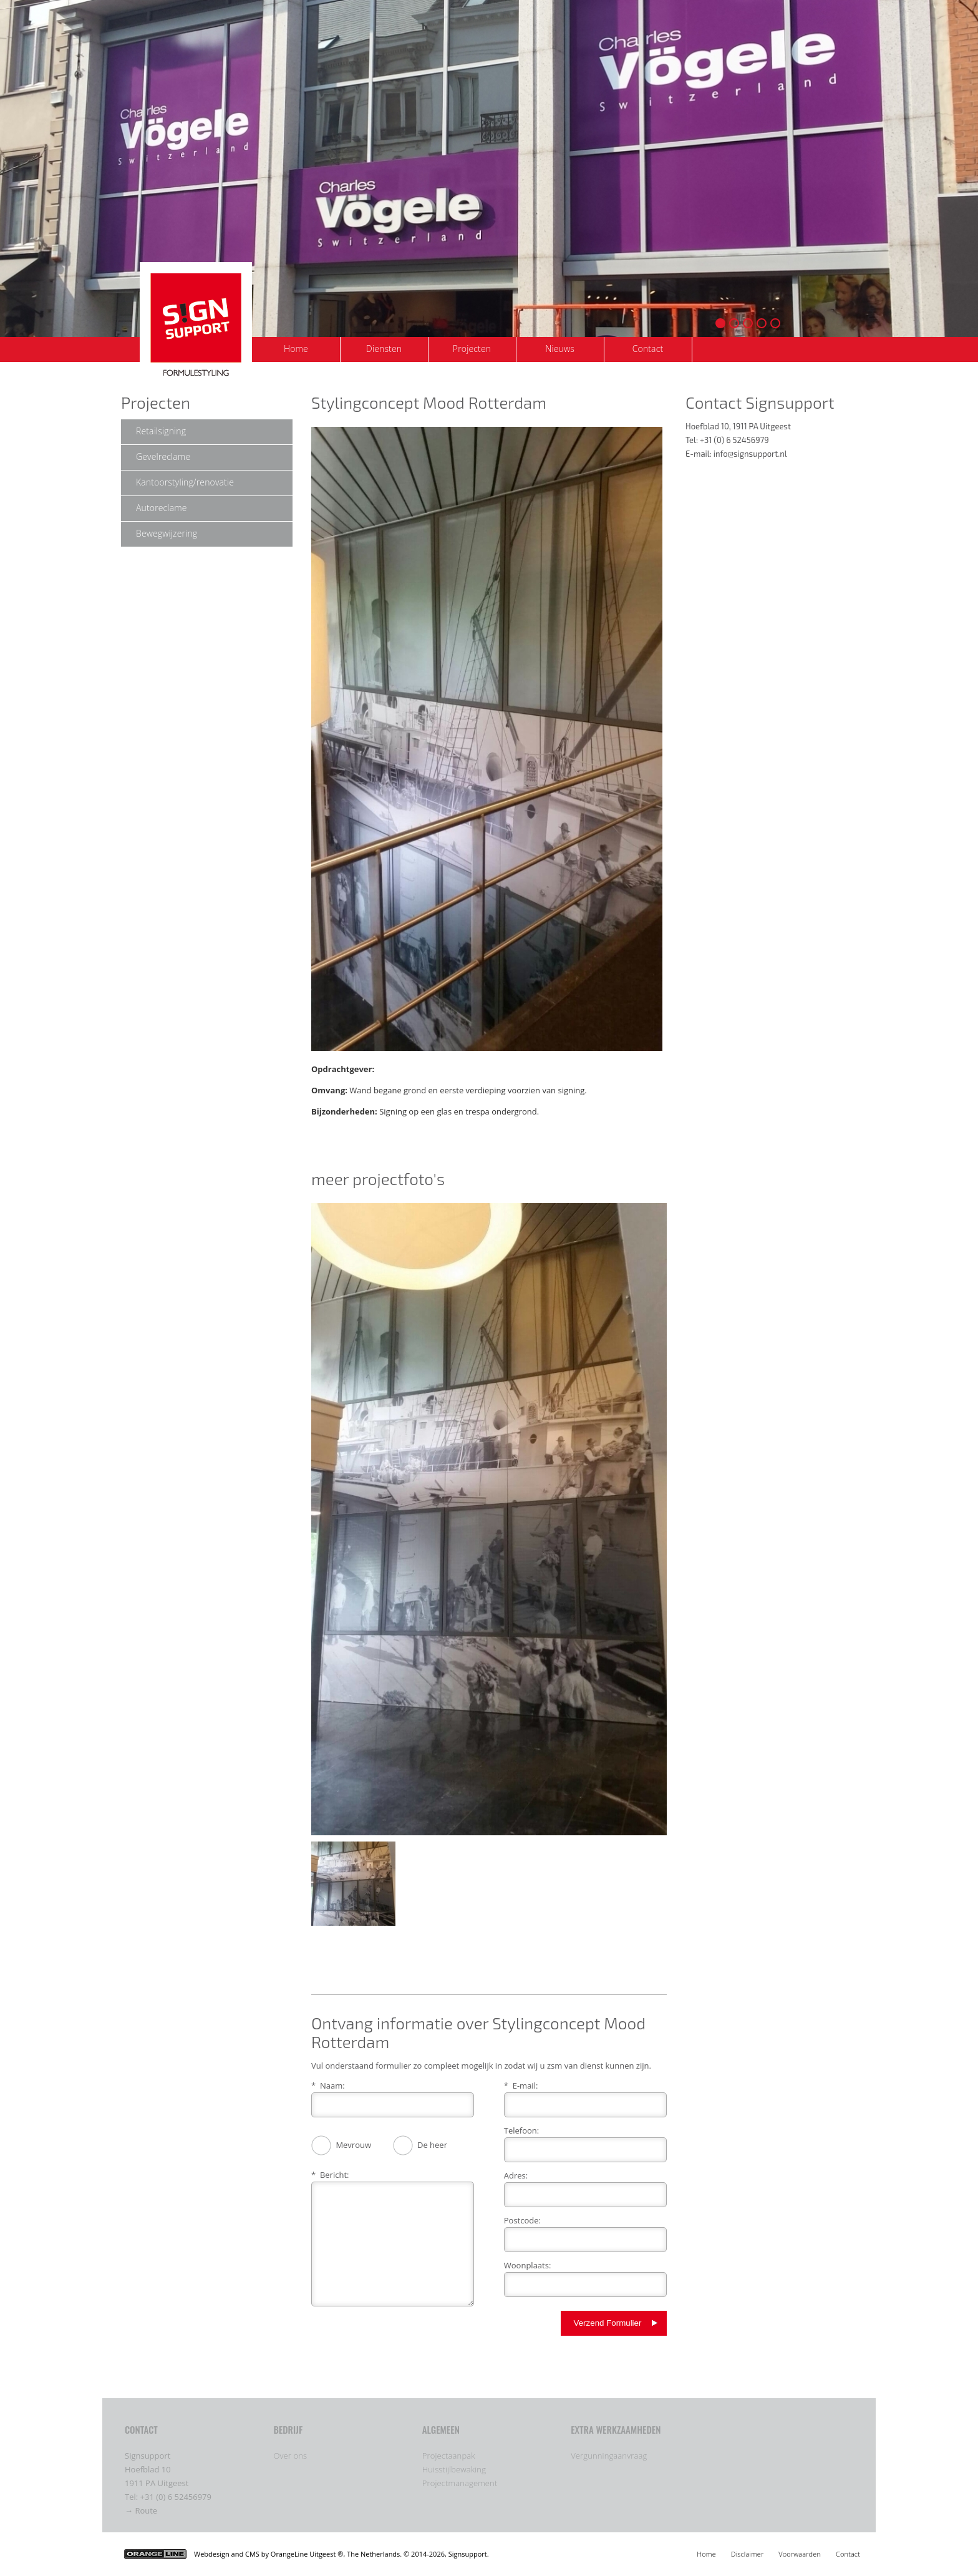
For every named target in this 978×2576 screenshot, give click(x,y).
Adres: (516, 2175)
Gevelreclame (163, 456)
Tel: (132, 2496)
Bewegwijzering (166, 533)
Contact (648, 348)
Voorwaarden (799, 2554)
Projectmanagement (460, 2483)
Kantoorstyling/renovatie (185, 482)
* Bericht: (330, 2174)
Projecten (472, 348)
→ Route (141, 2510)
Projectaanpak (448, 2455)
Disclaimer (747, 2554)
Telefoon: (521, 2130)
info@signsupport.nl (750, 454)
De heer (420, 2145)
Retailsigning (161, 431)
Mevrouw (341, 2145)
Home (296, 348)
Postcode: (522, 2220)
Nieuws (559, 348)
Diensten (384, 348)
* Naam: (328, 2085)
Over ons (290, 2455)
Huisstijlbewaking (454, 2469)
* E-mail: (521, 2085)
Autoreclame (161, 508)
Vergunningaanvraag (609, 2455)
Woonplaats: (527, 2265)
